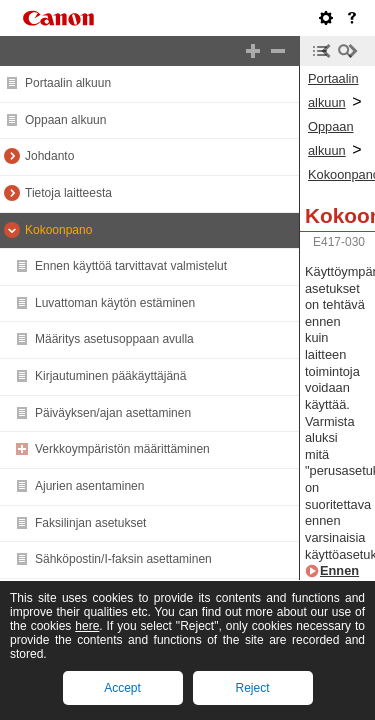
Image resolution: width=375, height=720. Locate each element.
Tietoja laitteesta (68, 193)
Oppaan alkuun (65, 120)
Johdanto (49, 156)
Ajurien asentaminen (89, 486)
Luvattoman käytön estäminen (115, 303)
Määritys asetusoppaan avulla (114, 339)
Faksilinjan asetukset (90, 523)
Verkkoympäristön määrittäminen (122, 449)
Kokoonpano (58, 230)
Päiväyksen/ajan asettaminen (113, 413)
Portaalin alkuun (68, 83)
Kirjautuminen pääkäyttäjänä (110, 376)
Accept (122, 688)
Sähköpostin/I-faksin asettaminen (123, 559)
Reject (252, 688)
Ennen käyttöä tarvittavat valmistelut (131, 266)
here (87, 626)
